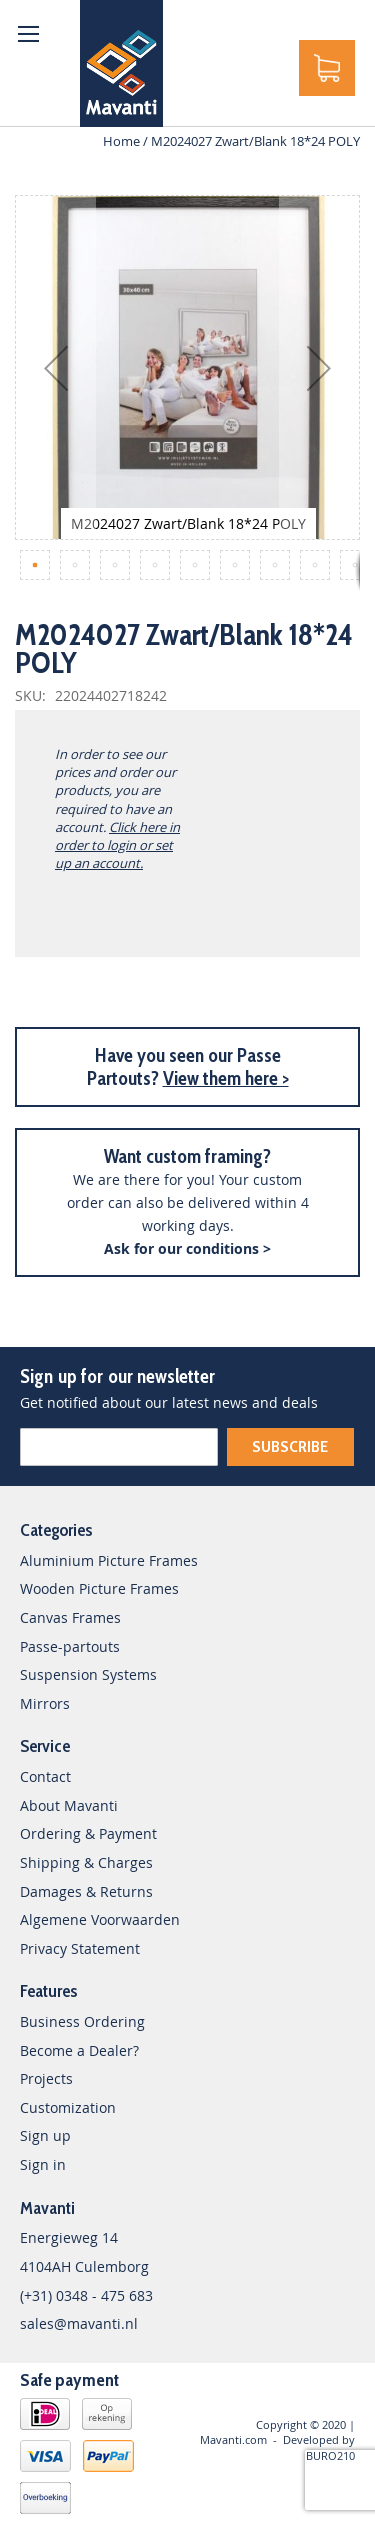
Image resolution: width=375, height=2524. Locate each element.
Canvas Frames (70, 1617)
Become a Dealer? (79, 2050)
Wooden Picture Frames (99, 1588)
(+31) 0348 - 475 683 (86, 2295)
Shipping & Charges (86, 1862)
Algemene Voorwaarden (100, 1919)
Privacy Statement (80, 1948)
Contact (45, 1776)
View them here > (226, 1078)
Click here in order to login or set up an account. (117, 845)
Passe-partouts (70, 1646)
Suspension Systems (88, 1674)
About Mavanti (69, 1805)
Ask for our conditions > (187, 1248)
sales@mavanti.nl (79, 2323)
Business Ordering (82, 2021)
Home (121, 141)
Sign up (45, 2135)
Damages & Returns (86, 1891)
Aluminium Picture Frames (109, 1560)
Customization (68, 2107)
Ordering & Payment (88, 1833)
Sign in (43, 2164)
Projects (46, 2078)
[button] (56, 367)
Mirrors (45, 1703)
